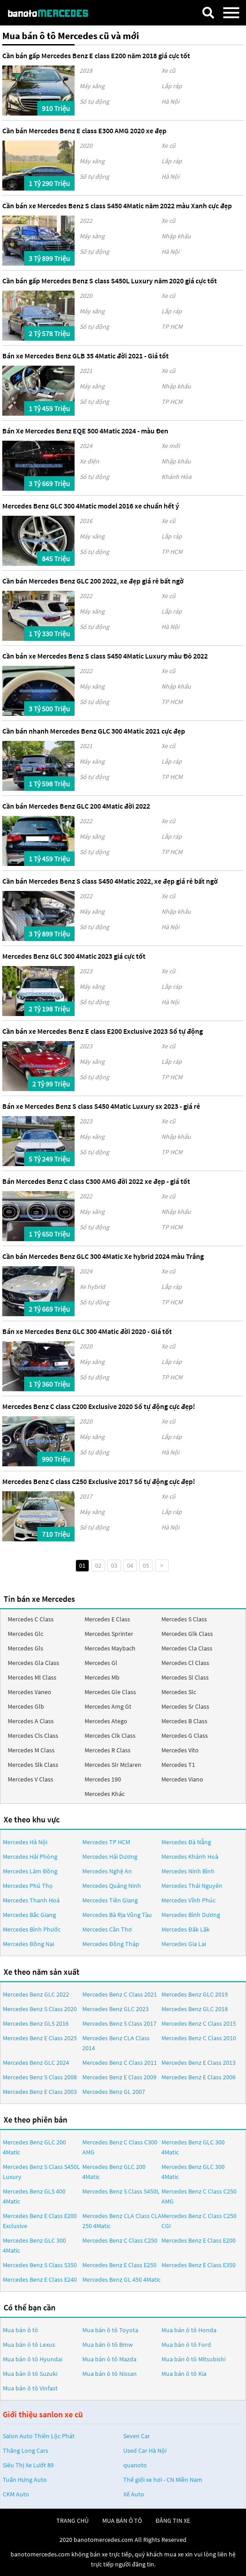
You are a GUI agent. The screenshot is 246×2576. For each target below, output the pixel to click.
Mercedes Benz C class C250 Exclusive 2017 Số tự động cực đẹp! (98, 1481)
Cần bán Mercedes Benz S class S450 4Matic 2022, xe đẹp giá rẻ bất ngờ (110, 881)
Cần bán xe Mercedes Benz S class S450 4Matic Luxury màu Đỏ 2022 (105, 655)
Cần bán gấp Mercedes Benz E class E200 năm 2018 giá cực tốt (96, 55)
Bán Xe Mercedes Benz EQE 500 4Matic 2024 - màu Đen (85, 430)
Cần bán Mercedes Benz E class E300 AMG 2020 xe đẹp (84, 130)
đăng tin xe (173, 2520)
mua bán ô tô (122, 2520)
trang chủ (72, 2520)
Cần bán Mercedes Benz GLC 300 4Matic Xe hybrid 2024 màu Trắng (103, 1256)
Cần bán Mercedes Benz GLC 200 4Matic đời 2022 (76, 805)
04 (130, 1565)
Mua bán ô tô (20, 2330)
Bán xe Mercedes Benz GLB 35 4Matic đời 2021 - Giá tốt (85, 355)
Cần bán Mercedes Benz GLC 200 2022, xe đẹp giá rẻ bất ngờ (93, 580)
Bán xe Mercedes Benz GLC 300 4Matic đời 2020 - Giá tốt (87, 1331)
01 (82, 1565)
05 (146, 1565)
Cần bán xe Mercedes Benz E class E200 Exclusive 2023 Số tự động (102, 1031)
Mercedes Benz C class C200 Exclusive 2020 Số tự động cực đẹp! (98, 1406)
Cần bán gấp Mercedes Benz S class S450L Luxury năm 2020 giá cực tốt (109, 280)
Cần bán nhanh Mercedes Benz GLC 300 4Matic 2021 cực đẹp (93, 730)
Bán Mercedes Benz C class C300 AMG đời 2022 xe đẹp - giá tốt (96, 1181)
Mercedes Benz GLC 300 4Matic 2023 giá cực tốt (74, 956)
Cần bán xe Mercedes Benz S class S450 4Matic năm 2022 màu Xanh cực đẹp (117, 205)
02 (98, 1565)
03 (114, 1565)
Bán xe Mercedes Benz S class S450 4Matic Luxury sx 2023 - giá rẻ (101, 1106)
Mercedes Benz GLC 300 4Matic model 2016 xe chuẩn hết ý (90, 505)
